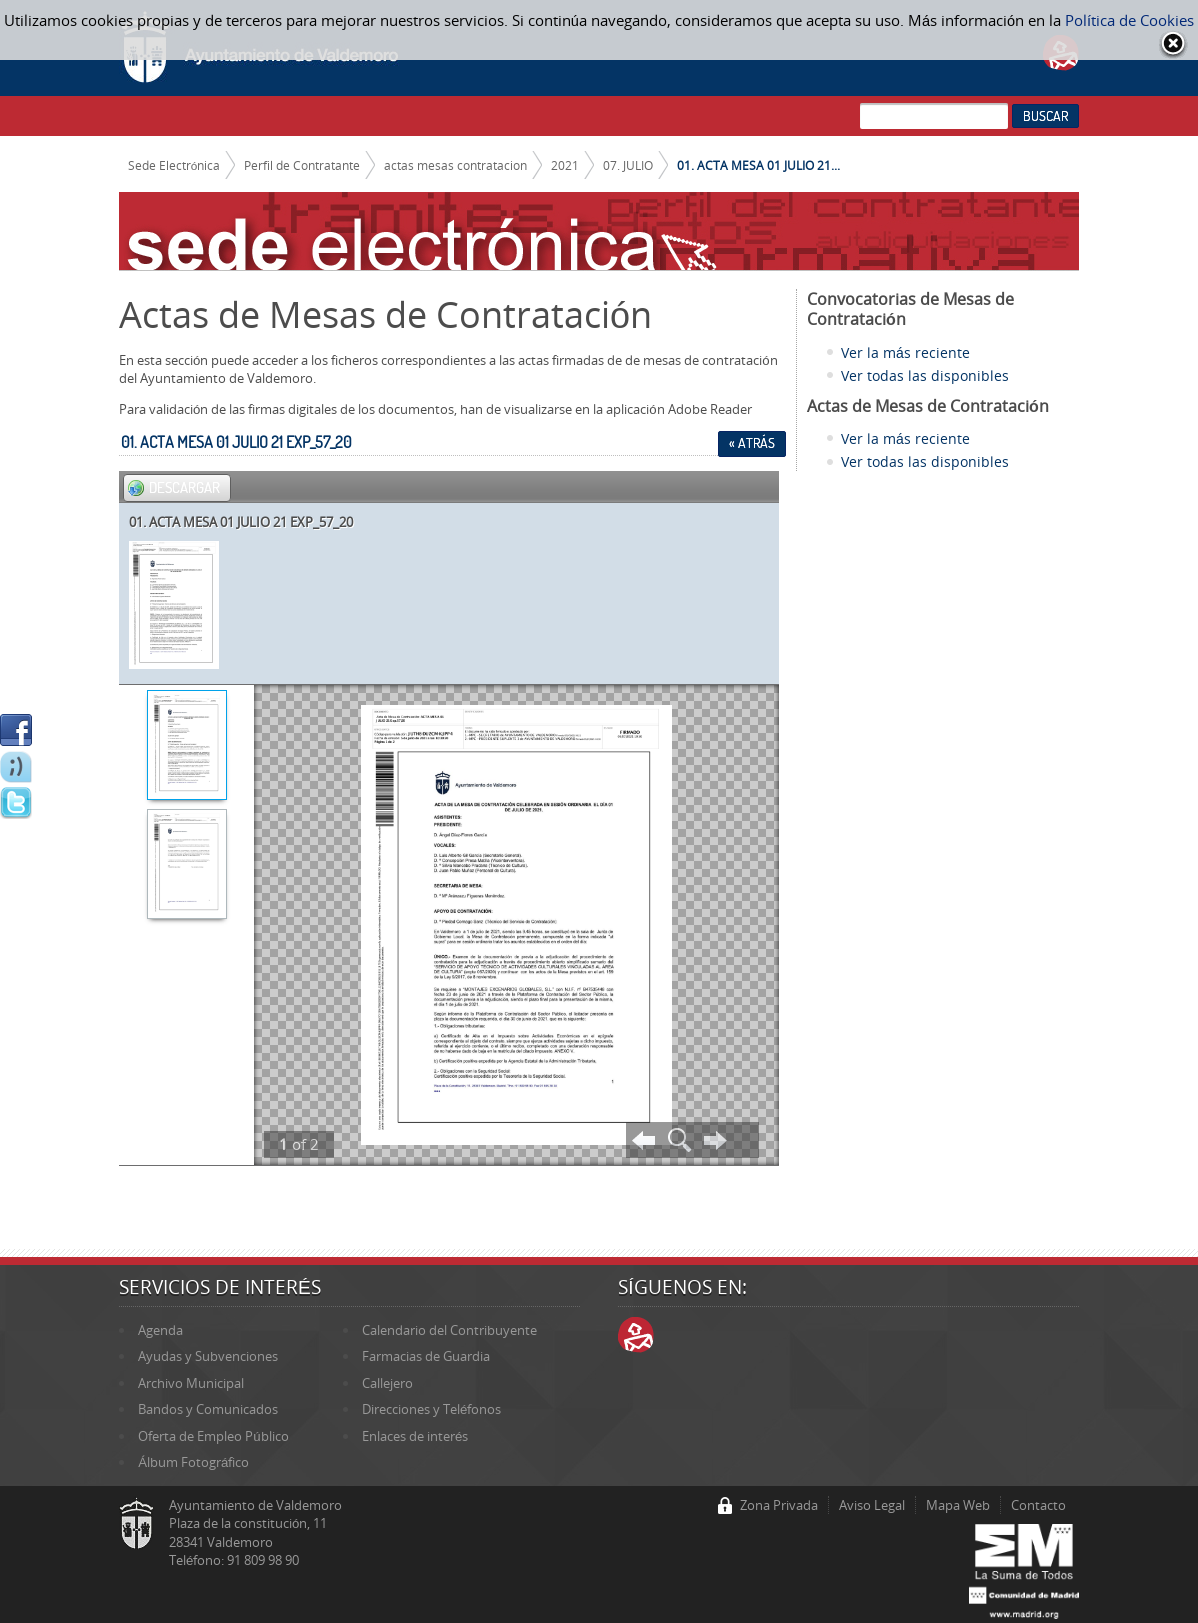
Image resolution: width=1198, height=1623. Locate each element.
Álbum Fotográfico (193, 1462)
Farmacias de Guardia (426, 1356)
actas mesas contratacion (455, 165)
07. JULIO (628, 165)
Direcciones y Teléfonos (431, 1409)
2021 (565, 165)
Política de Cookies (1129, 20)
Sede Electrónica (174, 165)
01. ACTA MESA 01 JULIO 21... (758, 165)
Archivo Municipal (191, 1383)
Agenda (160, 1330)
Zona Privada (779, 1505)
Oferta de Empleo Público (213, 1436)
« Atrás (752, 443)
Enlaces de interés (415, 1436)
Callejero (387, 1383)
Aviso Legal (872, 1505)
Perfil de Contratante (302, 165)
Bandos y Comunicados (208, 1409)
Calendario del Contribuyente (449, 1330)
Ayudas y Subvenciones (208, 1356)
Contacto (1038, 1505)
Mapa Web (958, 1505)
